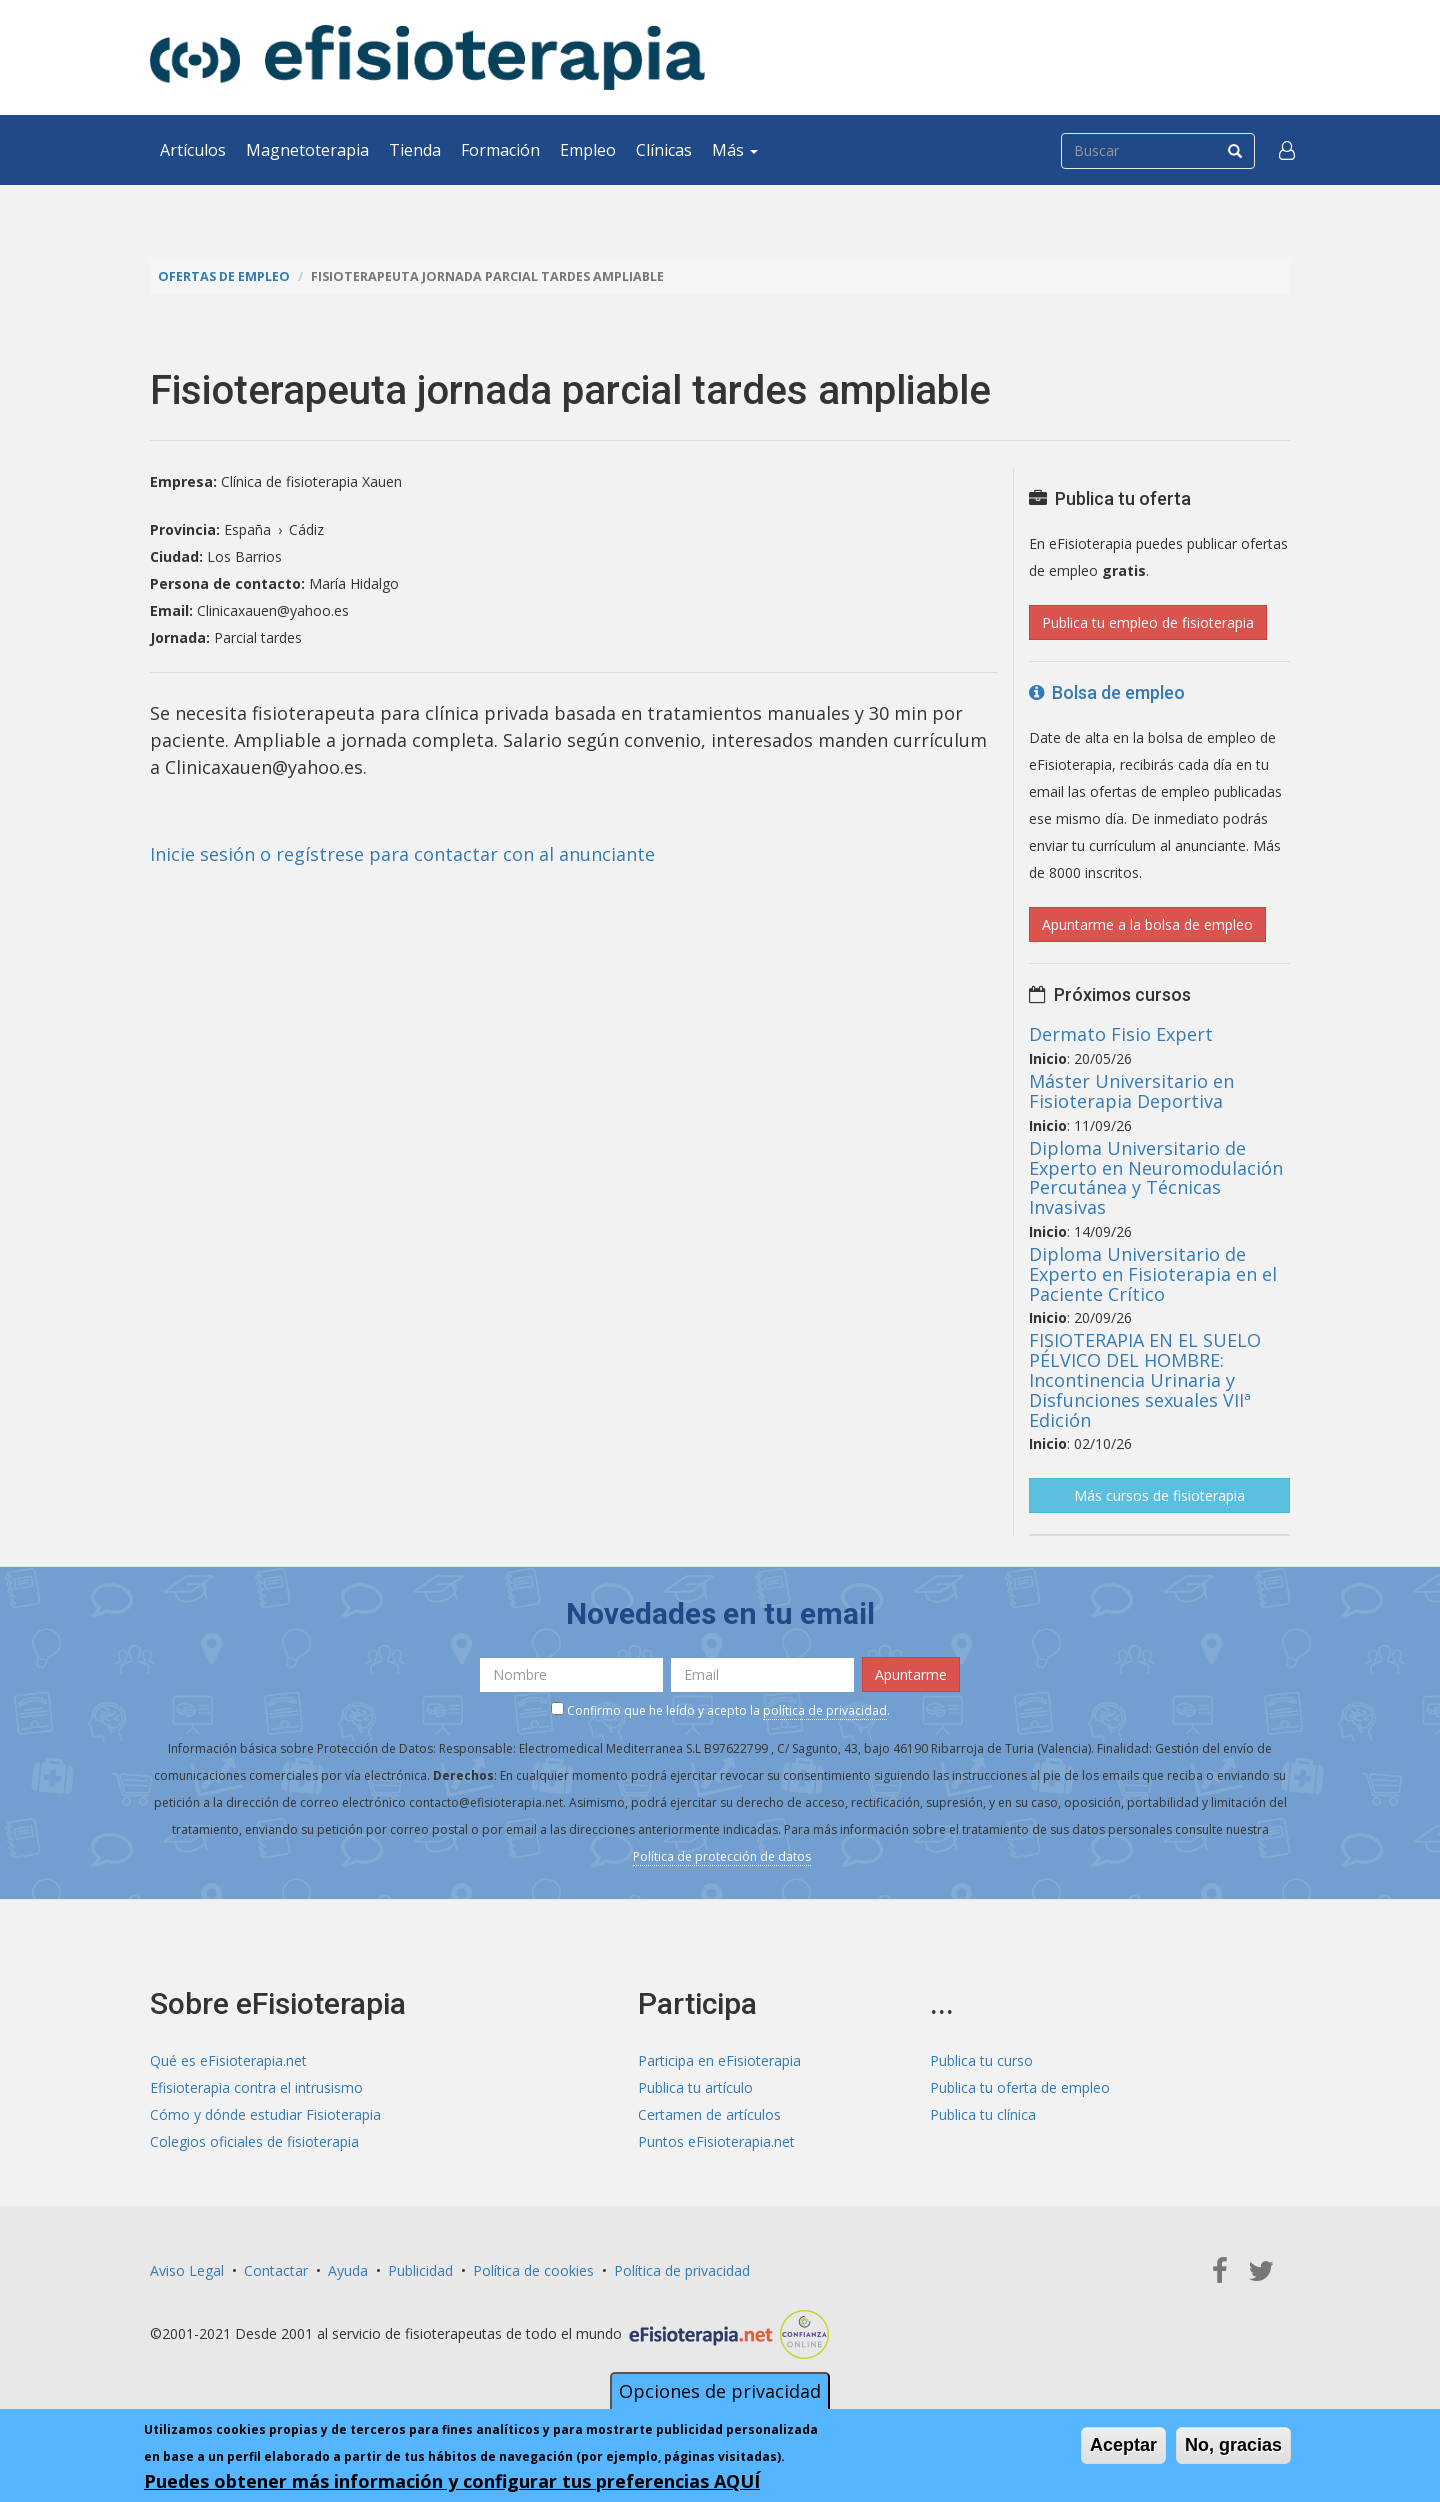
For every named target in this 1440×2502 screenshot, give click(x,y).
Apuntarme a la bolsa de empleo (1147, 924)
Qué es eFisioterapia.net (228, 2060)
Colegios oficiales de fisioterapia (254, 2141)
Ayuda (348, 2270)
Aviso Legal (187, 2270)
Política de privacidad (682, 2270)
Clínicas (664, 150)
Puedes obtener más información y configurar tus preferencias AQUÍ (452, 2481)
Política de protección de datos (722, 1856)
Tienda (415, 150)
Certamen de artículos (709, 2114)
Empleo (588, 150)
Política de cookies (533, 2270)
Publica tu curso (981, 2060)
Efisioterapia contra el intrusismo (256, 2087)
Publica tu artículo (695, 2087)
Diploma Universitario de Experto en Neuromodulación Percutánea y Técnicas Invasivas (1156, 1177)
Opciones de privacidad (720, 2391)
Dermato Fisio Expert (1121, 1034)
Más (735, 150)
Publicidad (420, 2270)
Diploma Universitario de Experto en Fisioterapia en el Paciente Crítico (1153, 1274)
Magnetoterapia (307, 150)
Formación (500, 150)
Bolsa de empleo (1107, 692)
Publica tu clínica (983, 2114)
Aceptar (1123, 2445)
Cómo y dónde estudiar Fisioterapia (265, 2114)
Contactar (276, 2270)
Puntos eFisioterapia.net (716, 2141)
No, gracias (1233, 2445)
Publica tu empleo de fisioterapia (1148, 622)
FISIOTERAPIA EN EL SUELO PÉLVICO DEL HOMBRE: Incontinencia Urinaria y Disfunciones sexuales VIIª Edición (1145, 1379)
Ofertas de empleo (224, 276)
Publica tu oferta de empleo (1020, 2087)
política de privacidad (825, 1710)
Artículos (193, 150)
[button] (1287, 150)
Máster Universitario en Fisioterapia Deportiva (1131, 1091)
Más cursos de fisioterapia (1159, 1495)
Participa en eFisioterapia (719, 2060)
